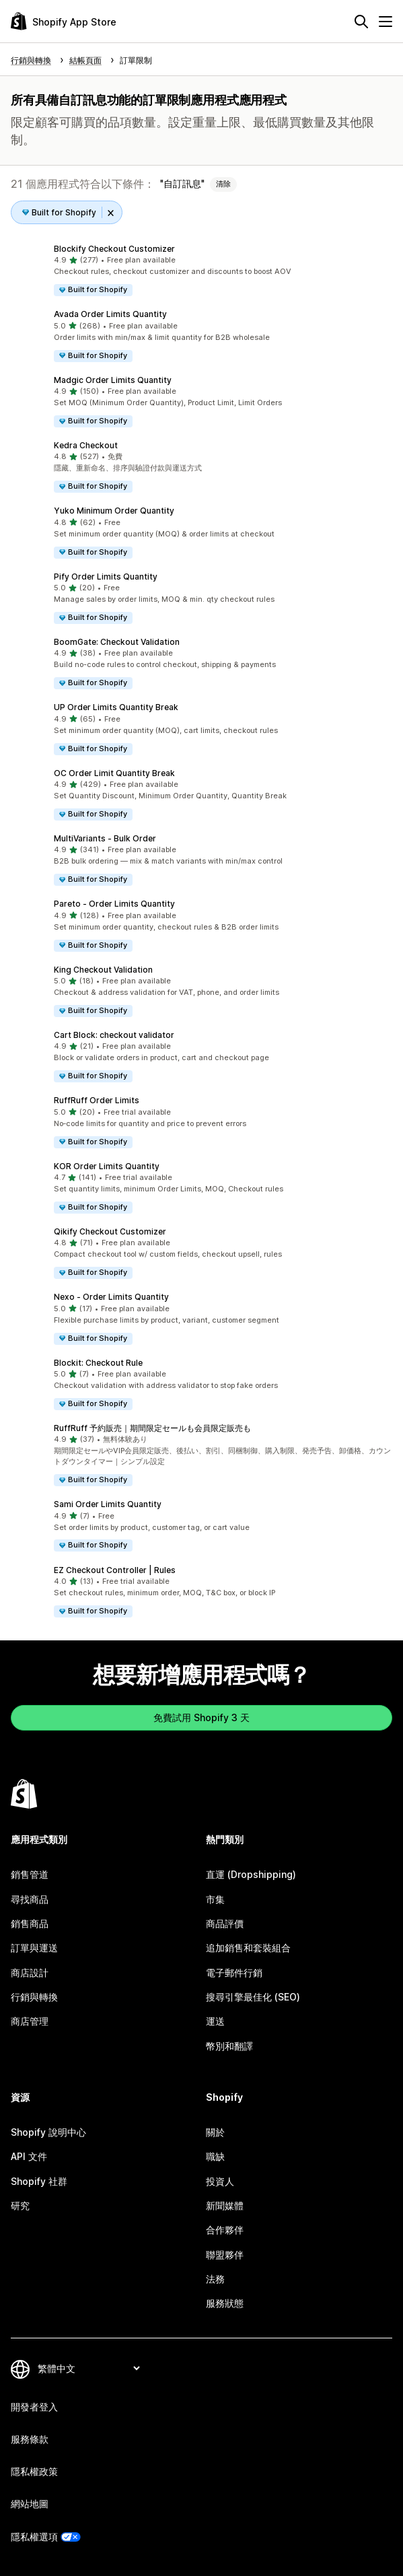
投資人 (220, 2181)
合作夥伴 (225, 2229)
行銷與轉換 (34, 1997)
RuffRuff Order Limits (96, 1100)
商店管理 (29, 2021)
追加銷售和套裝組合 (248, 1947)
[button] (201, 270)
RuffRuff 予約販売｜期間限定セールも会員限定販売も (152, 1428)
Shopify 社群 (39, 2181)
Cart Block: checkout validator (114, 1035)
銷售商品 (29, 1923)
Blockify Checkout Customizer (114, 249)
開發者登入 (34, 2406)
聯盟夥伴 (225, 2254)
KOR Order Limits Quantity (106, 1166)
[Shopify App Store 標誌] (63, 21)
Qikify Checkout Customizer (110, 1231)
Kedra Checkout (86, 445)
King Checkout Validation (103, 970)
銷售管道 (29, 1874)
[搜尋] (361, 21)
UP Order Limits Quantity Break (116, 707)
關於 (215, 2132)
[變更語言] (88, 2368)
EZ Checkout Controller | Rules (115, 1570)
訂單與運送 (34, 1947)
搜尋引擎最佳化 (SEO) (253, 1997)
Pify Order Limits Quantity (105, 576)
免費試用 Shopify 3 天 (201, 1717)
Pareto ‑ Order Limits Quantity (114, 904)
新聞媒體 (225, 2205)
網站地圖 (29, 2503)
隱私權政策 (34, 2471)
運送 (215, 2021)
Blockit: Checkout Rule (98, 1363)
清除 (223, 183)
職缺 (215, 2156)
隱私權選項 (34, 2536)
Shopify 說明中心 (48, 2132)
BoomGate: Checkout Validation (117, 642)
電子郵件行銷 (234, 1972)
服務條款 (29, 2439)
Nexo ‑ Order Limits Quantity (111, 1297)
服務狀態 (225, 2303)
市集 (215, 1899)
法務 (215, 2279)
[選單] (385, 21)
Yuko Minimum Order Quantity (114, 511)
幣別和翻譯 (229, 2046)
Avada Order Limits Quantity (110, 314)
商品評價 (225, 1923)
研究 (20, 2205)
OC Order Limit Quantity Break (114, 773)
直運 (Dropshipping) (251, 1874)
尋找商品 (29, 1899)
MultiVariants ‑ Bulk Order (105, 838)
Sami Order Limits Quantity (107, 1504)
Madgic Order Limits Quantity (113, 380)
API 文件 (29, 2156)
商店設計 (29, 1972)
